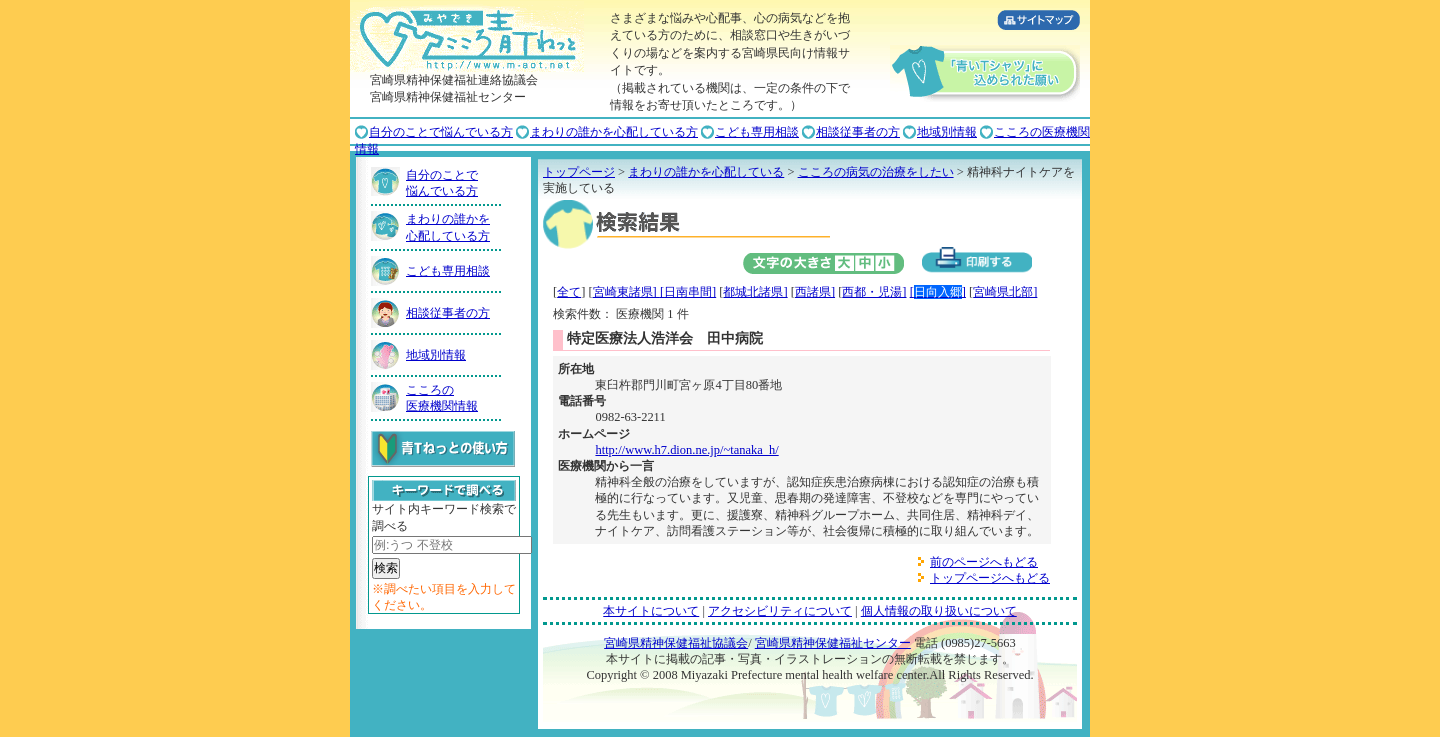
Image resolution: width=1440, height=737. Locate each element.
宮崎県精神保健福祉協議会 (676, 643)
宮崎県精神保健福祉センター (833, 643)
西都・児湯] (874, 292)
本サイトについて (651, 611)
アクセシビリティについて (780, 611)
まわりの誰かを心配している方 (614, 132)
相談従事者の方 (858, 132)
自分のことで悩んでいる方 (441, 132)
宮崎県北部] (1005, 292)
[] (938, 292)
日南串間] (690, 292)
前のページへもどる (984, 562)
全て (569, 292)
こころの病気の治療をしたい (876, 172)
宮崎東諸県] (626, 292)
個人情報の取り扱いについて (939, 611)
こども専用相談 (757, 132)
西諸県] (815, 292)
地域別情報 (947, 132)
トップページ (579, 172)
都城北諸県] (755, 292)
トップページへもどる (990, 578)
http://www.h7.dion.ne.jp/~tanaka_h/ (686, 450)
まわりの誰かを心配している (706, 172)
